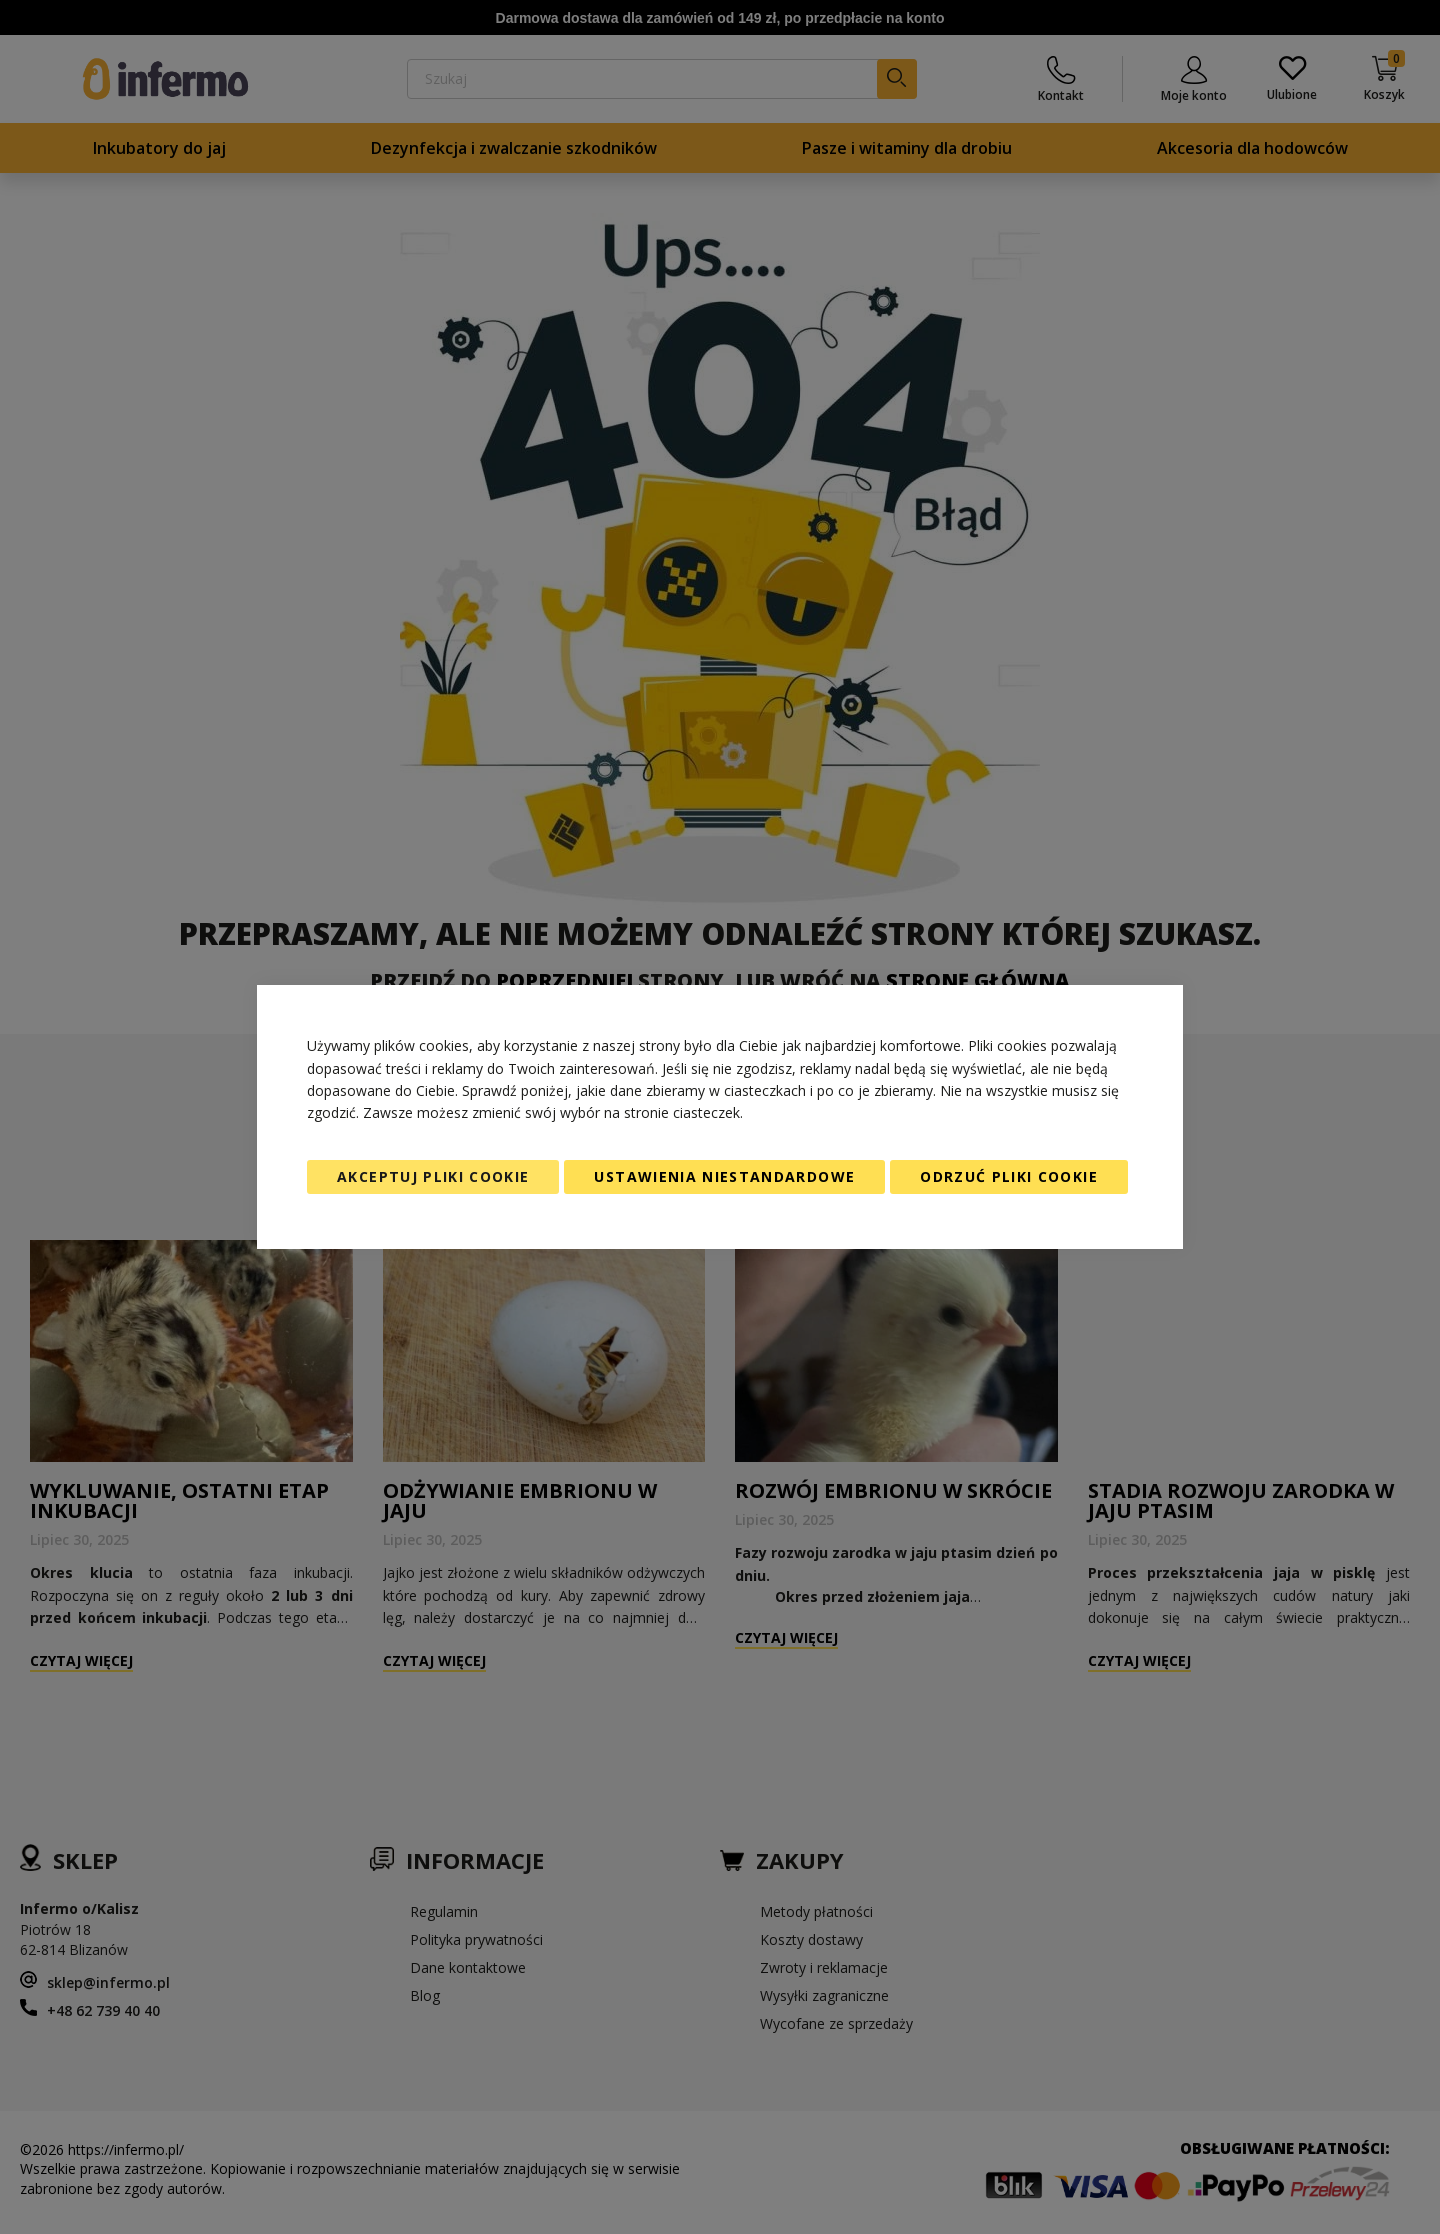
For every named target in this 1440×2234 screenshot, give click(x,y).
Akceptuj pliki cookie (433, 1176)
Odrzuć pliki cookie (1009, 1176)
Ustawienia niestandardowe (724, 1176)
